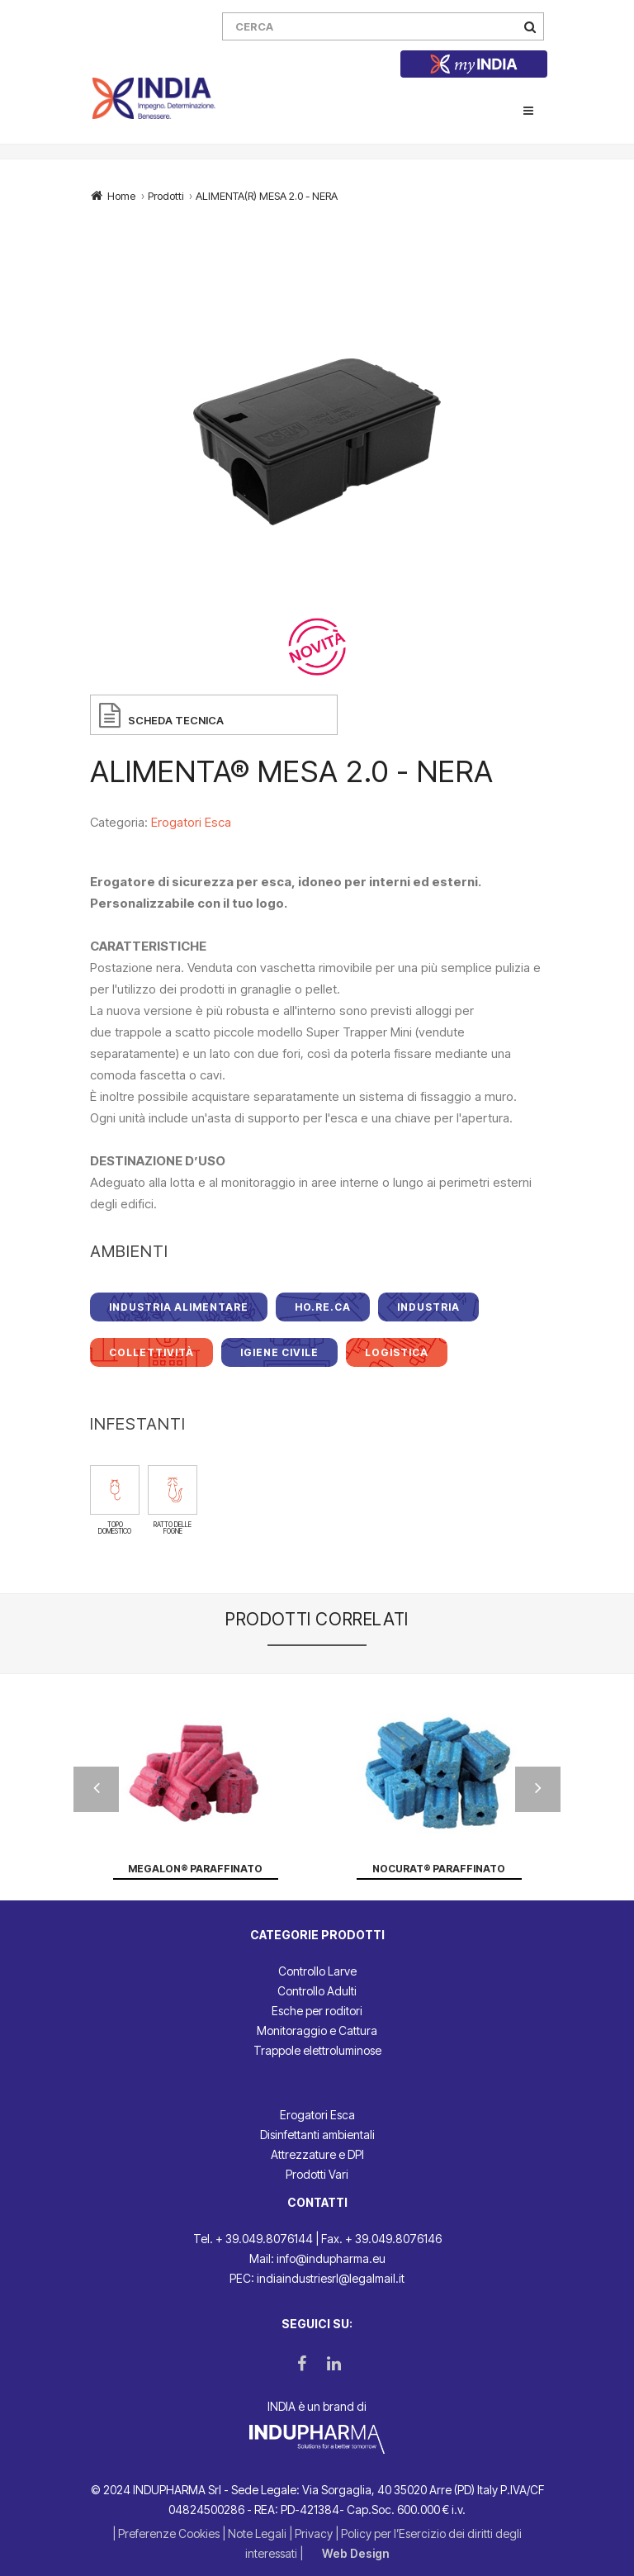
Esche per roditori (317, 2011)
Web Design (355, 2553)
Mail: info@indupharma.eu (317, 2258)
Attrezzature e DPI (317, 2154)
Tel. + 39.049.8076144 (253, 2239)
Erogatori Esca (191, 822)
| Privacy (312, 2533)
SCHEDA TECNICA (176, 720)
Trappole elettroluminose (317, 2050)
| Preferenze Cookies (167, 2533)
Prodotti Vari (317, 2174)
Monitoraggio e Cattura (317, 2030)
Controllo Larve (317, 1971)
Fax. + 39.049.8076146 (381, 2239)
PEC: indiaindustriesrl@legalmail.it (317, 2278)
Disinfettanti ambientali (317, 2135)
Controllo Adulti (317, 1991)
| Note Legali (255, 2533)
